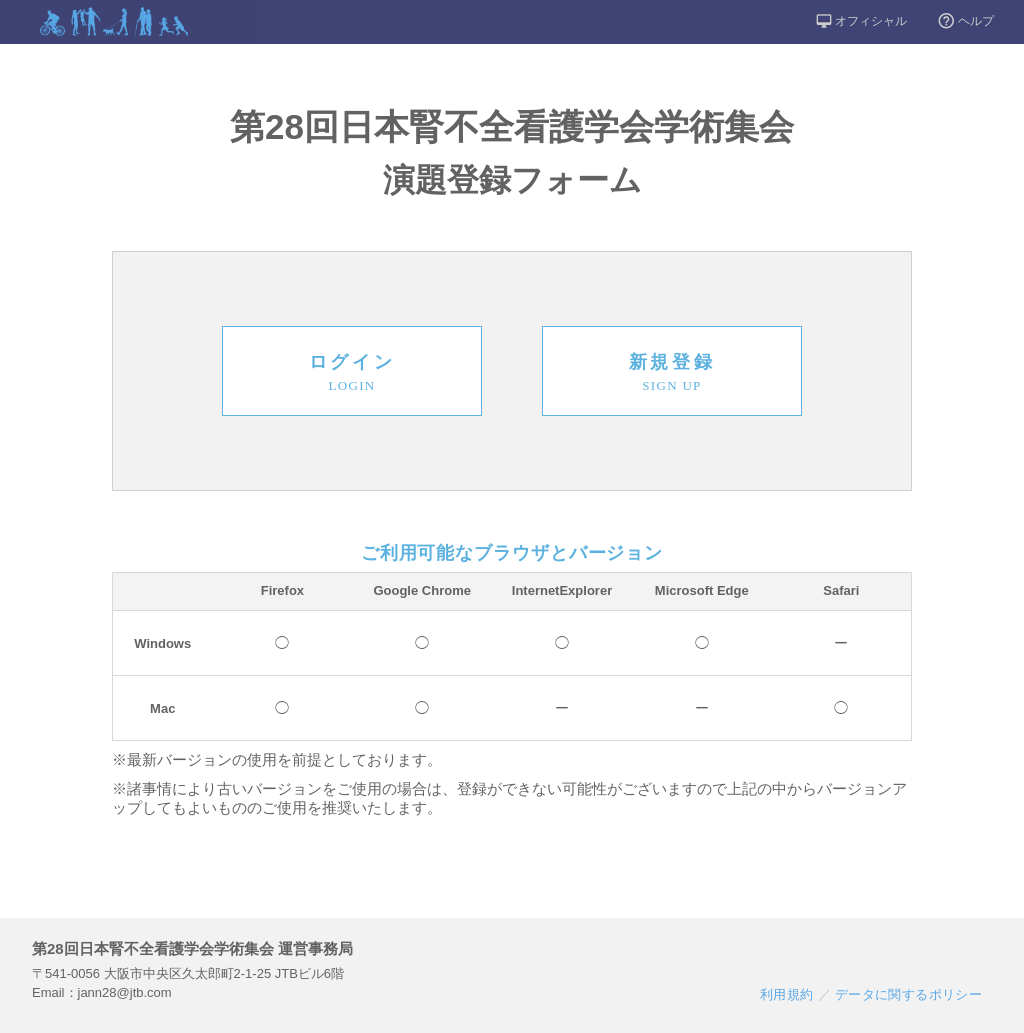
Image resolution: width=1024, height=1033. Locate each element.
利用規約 (787, 995)
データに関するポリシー (908, 995)
